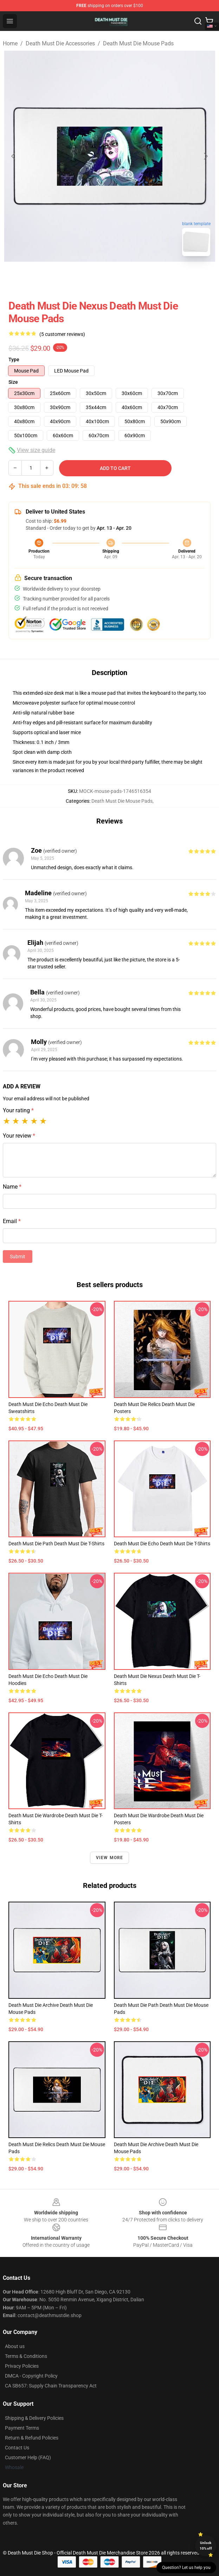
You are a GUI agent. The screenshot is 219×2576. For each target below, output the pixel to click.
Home (10, 43)
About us (15, 2346)
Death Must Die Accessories (60, 43)
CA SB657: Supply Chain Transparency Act (51, 2386)
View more (109, 1857)
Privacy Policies (22, 2366)
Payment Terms (22, 2428)
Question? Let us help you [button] (186, 2567)
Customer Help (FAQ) (28, 2457)
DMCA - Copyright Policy (31, 2376)
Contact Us (17, 2447)
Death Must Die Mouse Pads (138, 43)
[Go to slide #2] (128, 277)
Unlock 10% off (206, 2545)
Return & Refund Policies (31, 2438)
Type (13, 359)
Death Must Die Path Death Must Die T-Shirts (56, 1543)
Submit (17, 1256)
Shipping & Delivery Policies (34, 2418)
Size (13, 382)
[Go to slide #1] (91, 277)
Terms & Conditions (26, 2356)
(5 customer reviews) (62, 334)
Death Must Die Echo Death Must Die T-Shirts (162, 1543)
